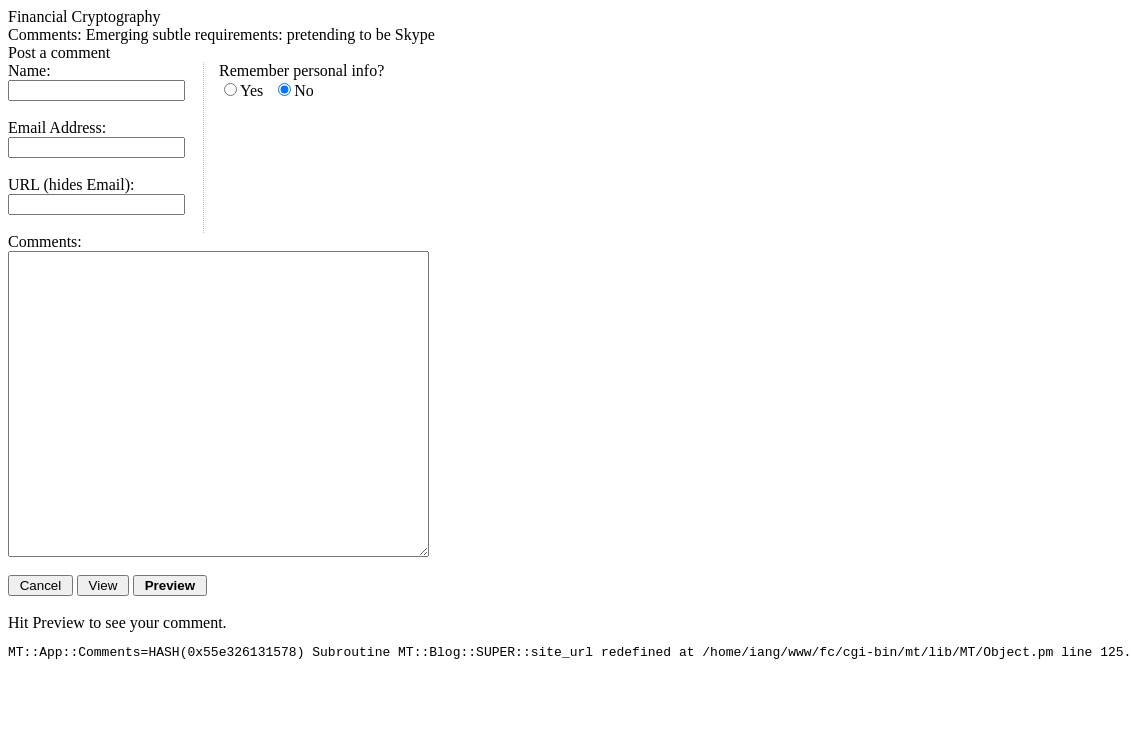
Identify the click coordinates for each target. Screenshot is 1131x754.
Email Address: (57, 127)
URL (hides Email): (71, 184)
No (304, 90)
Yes (251, 90)
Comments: (45, 241)
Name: (29, 70)
